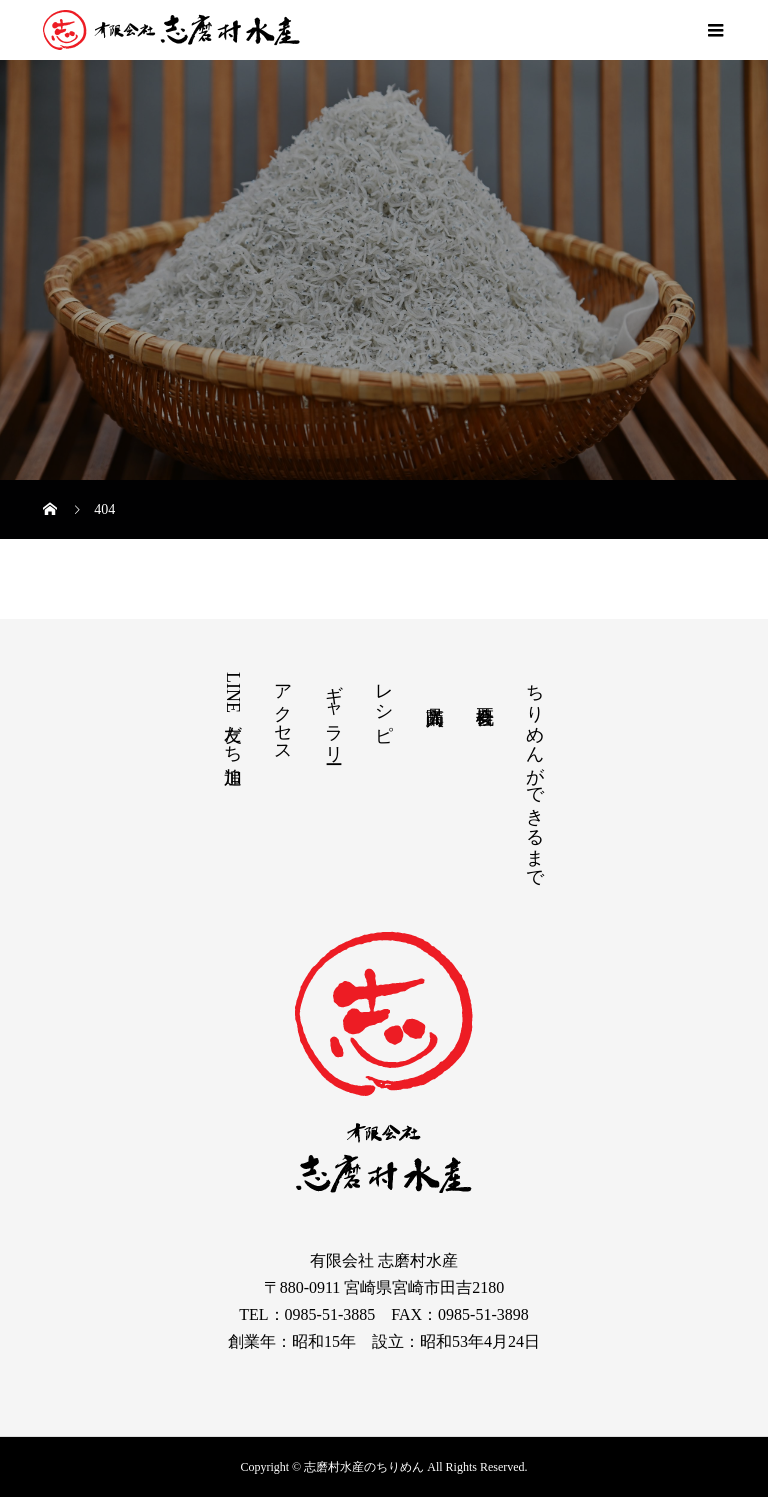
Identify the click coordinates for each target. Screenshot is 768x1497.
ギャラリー (334, 713)
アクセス (283, 713)
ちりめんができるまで (535, 775)
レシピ (384, 702)
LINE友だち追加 (233, 713)
